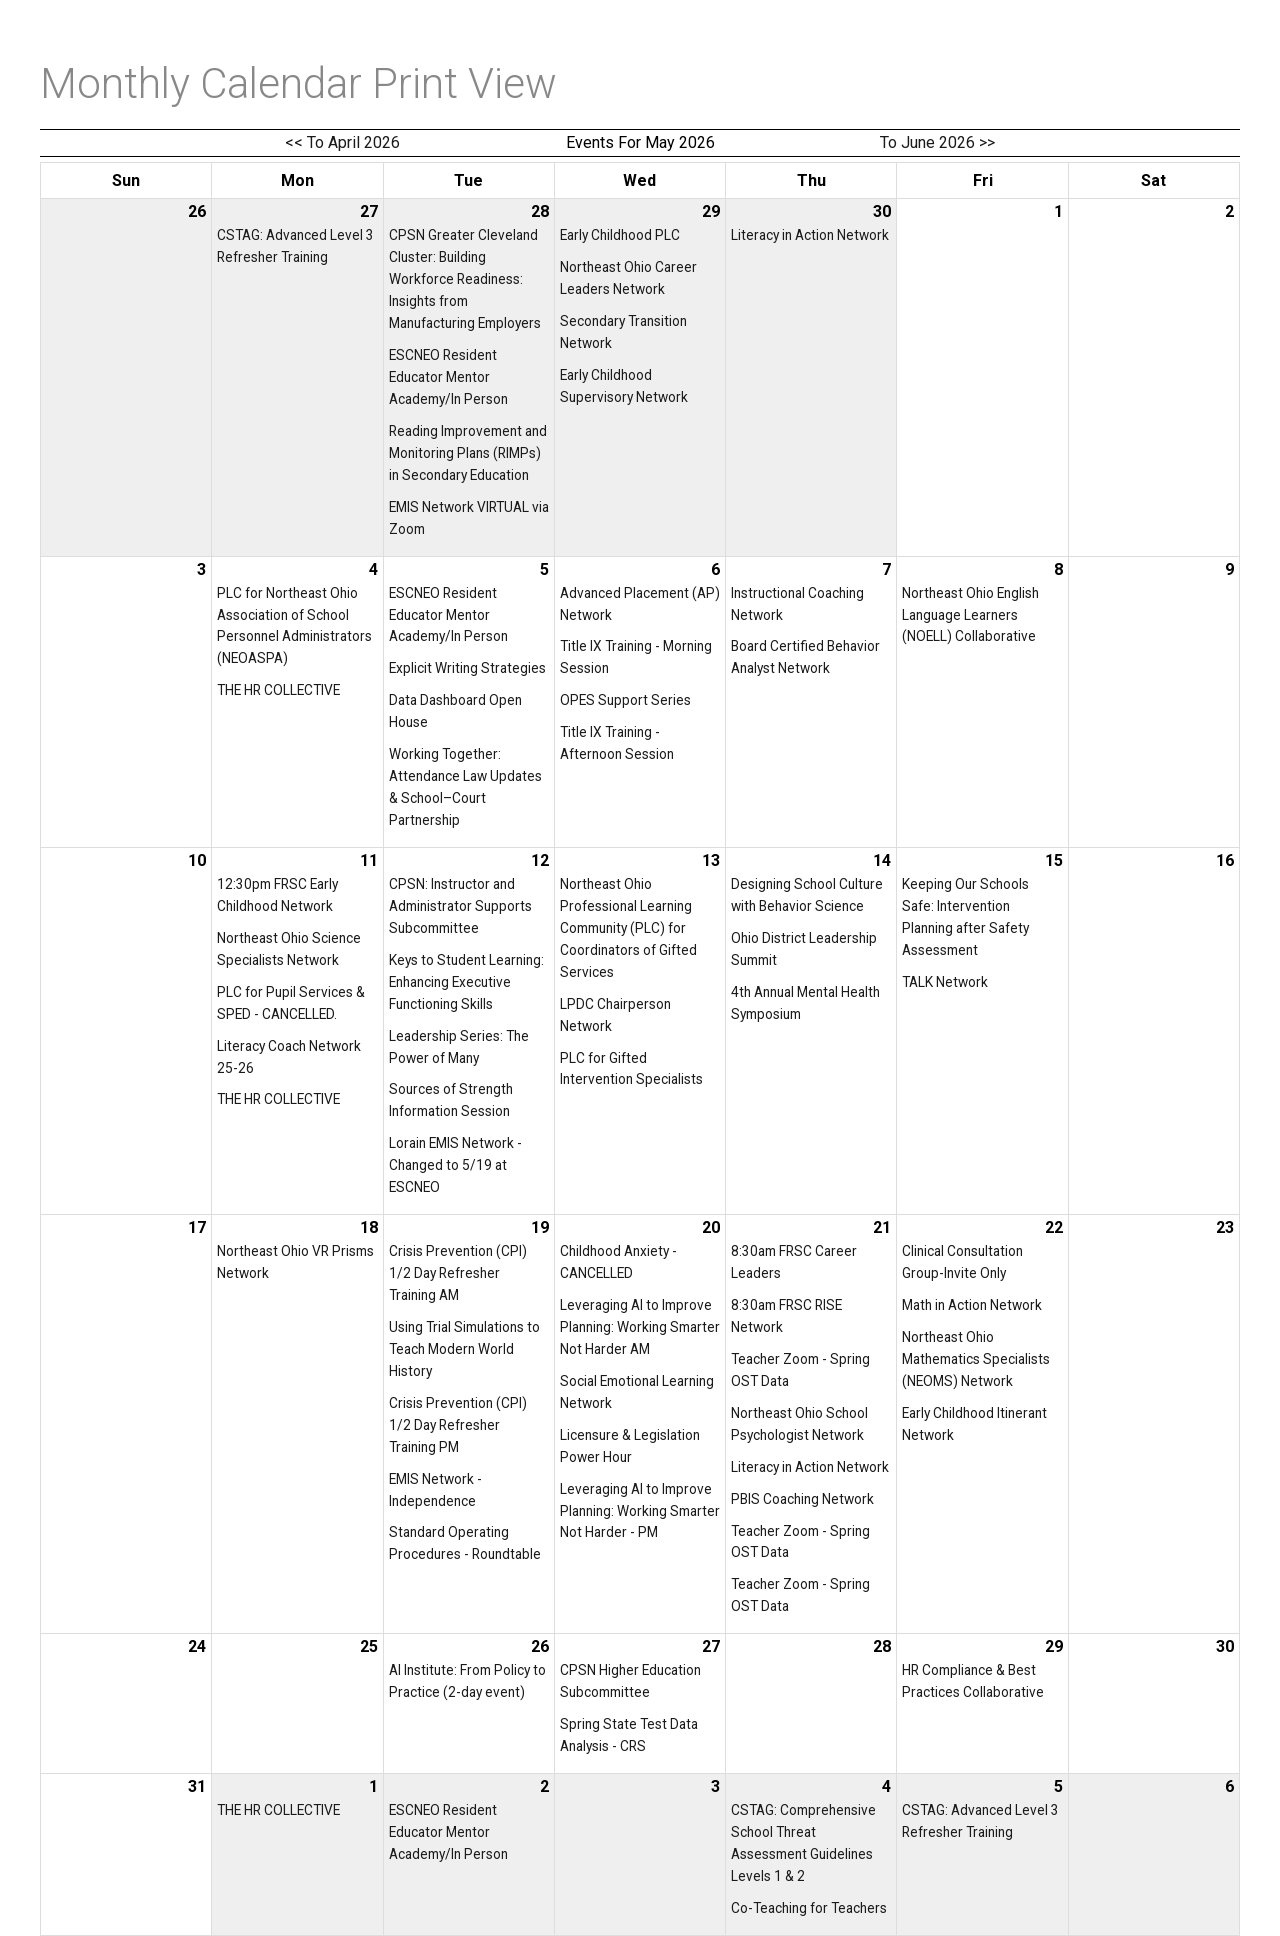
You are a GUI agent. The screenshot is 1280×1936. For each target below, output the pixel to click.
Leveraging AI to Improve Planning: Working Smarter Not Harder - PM (640, 1511)
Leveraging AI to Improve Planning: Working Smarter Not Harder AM (640, 1327)
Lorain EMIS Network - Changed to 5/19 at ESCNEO (455, 1165)
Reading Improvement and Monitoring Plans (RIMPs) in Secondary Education (468, 453)
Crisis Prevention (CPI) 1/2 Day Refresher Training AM (458, 1273)
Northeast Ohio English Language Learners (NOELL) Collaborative (970, 615)
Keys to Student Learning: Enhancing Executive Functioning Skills (466, 982)
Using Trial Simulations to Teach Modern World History (464, 1349)
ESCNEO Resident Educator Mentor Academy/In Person (448, 377)
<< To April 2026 (342, 142)
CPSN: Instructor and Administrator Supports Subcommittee (460, 906)
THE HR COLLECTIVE (278, 690)
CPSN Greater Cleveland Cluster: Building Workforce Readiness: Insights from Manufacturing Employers (465, 279)
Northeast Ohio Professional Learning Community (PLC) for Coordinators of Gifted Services (628, 928)
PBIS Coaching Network (802, 1499)
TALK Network (945, 982)
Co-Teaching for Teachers (809, 1908)
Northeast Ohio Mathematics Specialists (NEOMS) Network (976, 1359)
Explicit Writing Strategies (467, 668)
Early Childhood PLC (620, 235)
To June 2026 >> (937, 142)
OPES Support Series (625, 700)
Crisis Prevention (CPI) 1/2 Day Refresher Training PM (458, 1425)
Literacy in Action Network (810, 235)
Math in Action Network (972, 1305)
